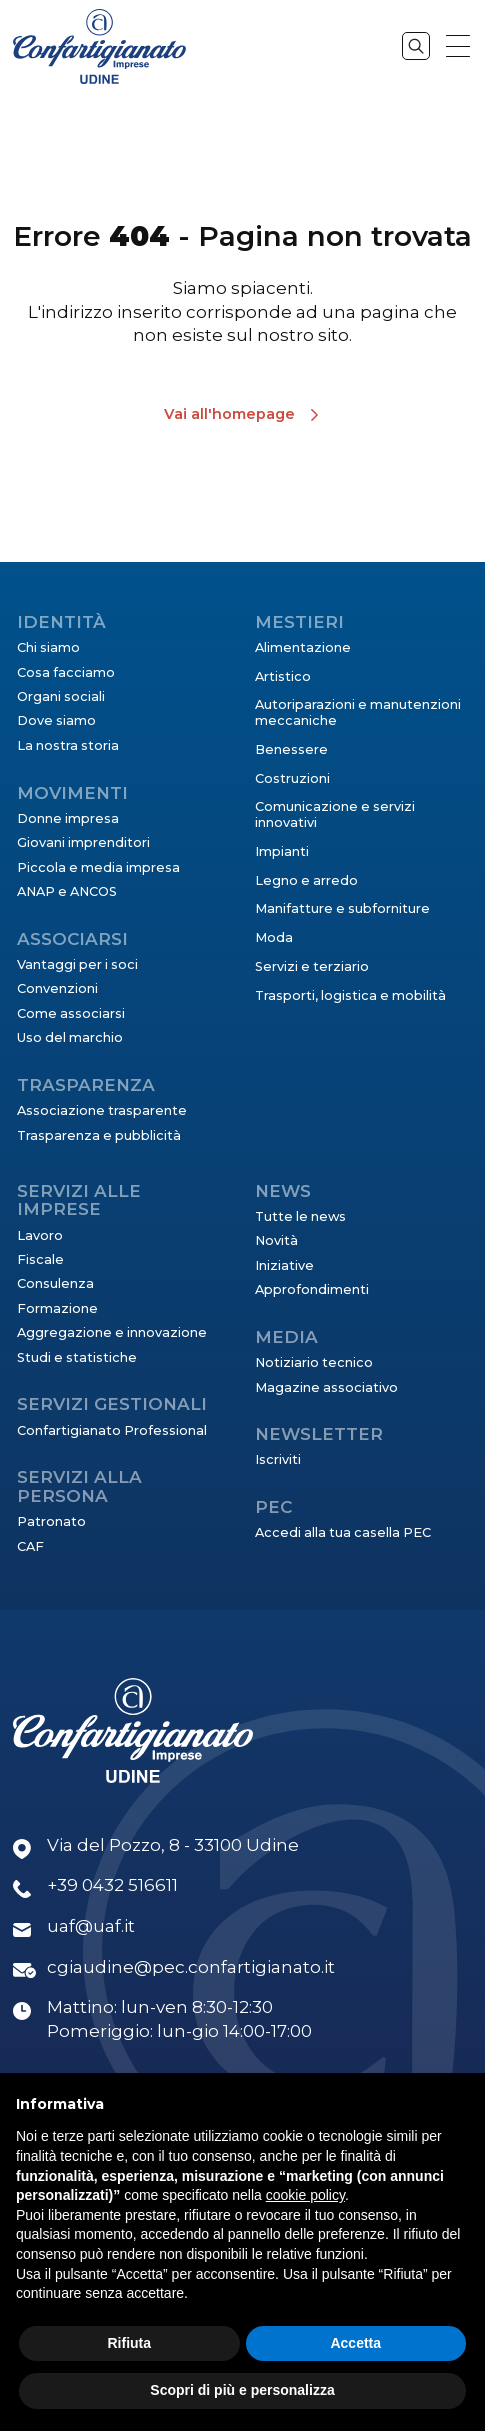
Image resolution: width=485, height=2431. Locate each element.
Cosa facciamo (66, 672)
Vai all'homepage (229, 414)
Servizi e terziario (312, 966)
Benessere (291, 749)
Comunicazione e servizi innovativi (335, 814)
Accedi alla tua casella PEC (343, 1532)
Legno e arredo (306, 880)
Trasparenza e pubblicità (99, 1135)
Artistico (283, 676)
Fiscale (40, 1259)
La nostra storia (68, 745)
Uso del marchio (70, 1037)
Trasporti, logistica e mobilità (350, 995)
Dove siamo (56, 720)
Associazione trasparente (102, 1110)
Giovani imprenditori (83, 842)
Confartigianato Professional (112, 1430)
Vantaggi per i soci (77, 964)
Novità (276, 1240)
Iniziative (284, 1265)
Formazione (57, 1308)
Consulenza (55, 1283)
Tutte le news (300, 1216)
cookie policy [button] (305, 2195)
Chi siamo (48, 647)
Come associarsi (71, 1013)
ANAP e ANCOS (67, 891)
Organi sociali (61, 696)
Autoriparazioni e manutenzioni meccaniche (358, 712)
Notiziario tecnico (314, 1362)
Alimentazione (303, 647)
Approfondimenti (312, 1289)
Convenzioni (57, 988)
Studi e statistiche (77, 1357)
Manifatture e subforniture (342, 908)
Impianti (282, 851)
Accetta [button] (355, 2343)
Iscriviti (278, 1459)
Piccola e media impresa (98, 867)
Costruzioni (292, 778)
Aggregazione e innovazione (112, 1332)
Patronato (51, 1521)
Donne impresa (68, 818)
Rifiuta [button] (129, 2343)
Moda (274, 937)
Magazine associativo (326, 1387)
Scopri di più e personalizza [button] (242, 2390)
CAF (30, 1546)
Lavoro (40, 1235)
